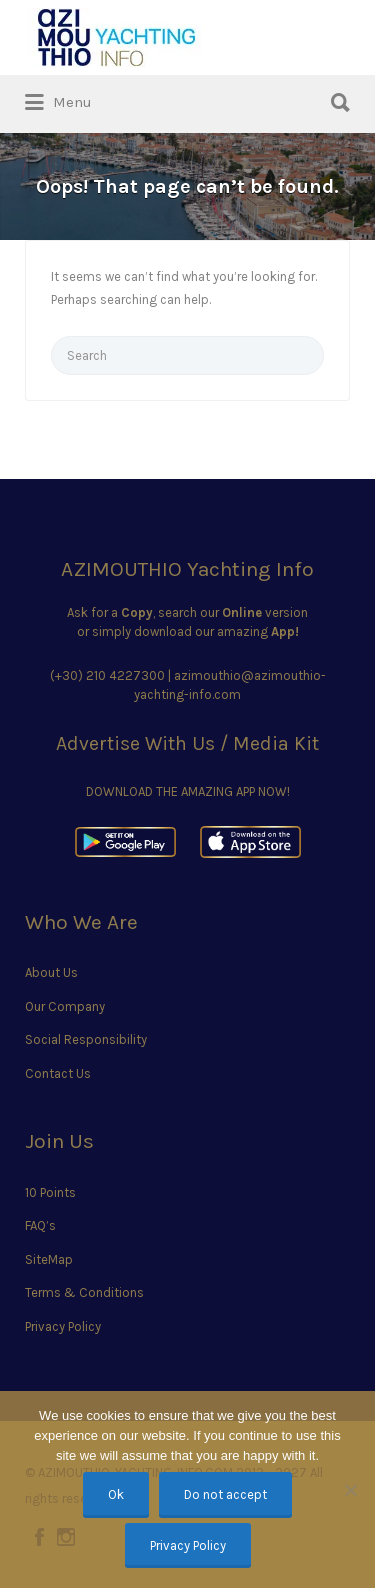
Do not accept (225, 1494)
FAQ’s (40, 1225)
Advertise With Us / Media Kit (187, 743)
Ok (116, 1494)
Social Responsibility (86, 1039)
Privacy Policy (63, 1326)
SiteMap (49, 1259)
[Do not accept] (350, 1490)
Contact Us (58, 1073)
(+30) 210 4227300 (107, 675)
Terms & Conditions (84, 1292)
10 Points (50, 1192)
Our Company (65, 1006)
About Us (51, 972)
